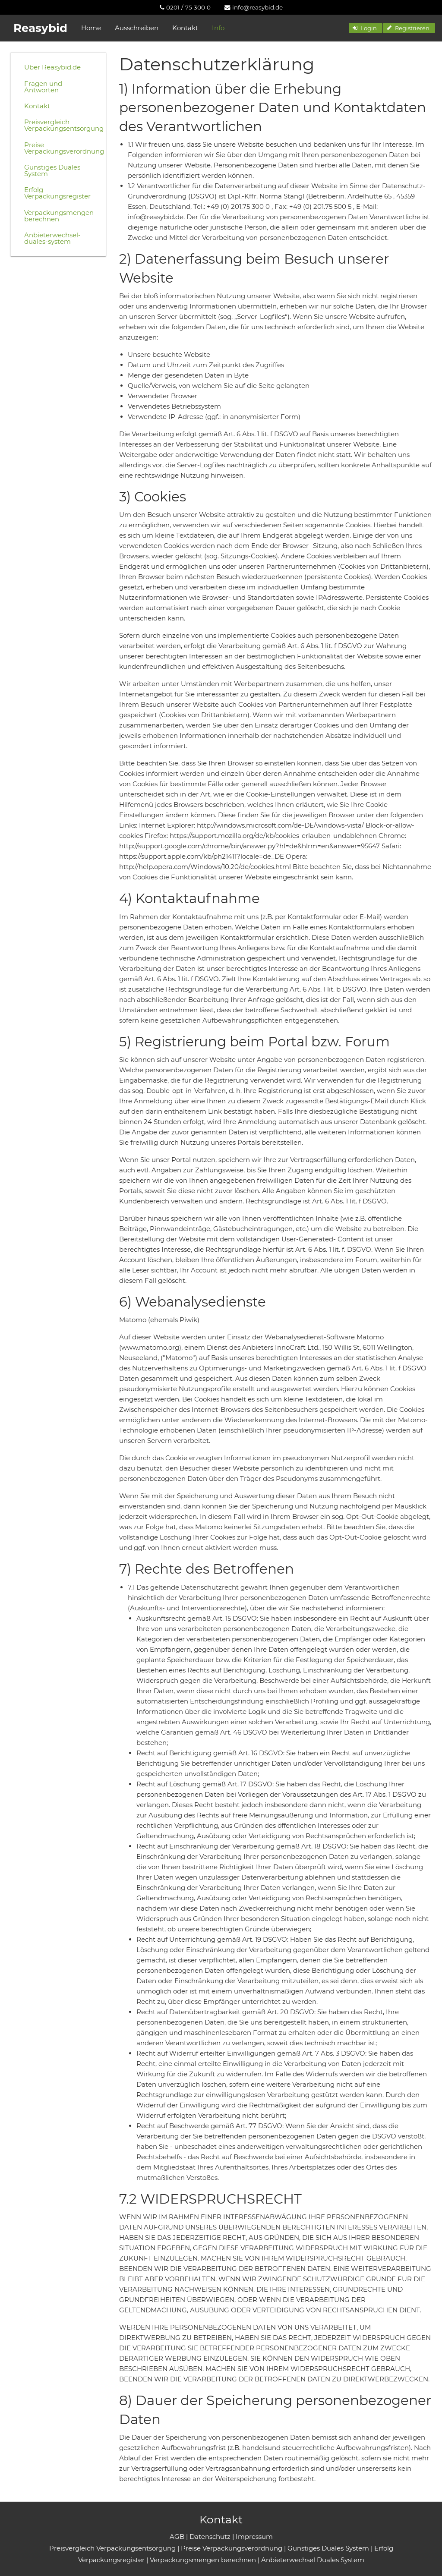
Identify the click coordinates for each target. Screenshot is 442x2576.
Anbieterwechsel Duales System (312, 2560)
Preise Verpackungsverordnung (61, 148)
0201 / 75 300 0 (185, 7)
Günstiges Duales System (52, 170)
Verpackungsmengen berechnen (59, 215)
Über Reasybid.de (52, 67)
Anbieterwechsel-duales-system (52, 238)
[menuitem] (185, 7)
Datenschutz (209, 2536)
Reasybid (40, 28)
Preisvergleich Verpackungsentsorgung (61, 125)
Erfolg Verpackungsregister (57, 193)
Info (218, 28)
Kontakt (185, 28)
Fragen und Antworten (43, 86)
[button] (365, 28)
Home (91, 28)
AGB (177, 2536)
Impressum (254, 2536)
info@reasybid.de (253, 7)
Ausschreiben (136, 28)
